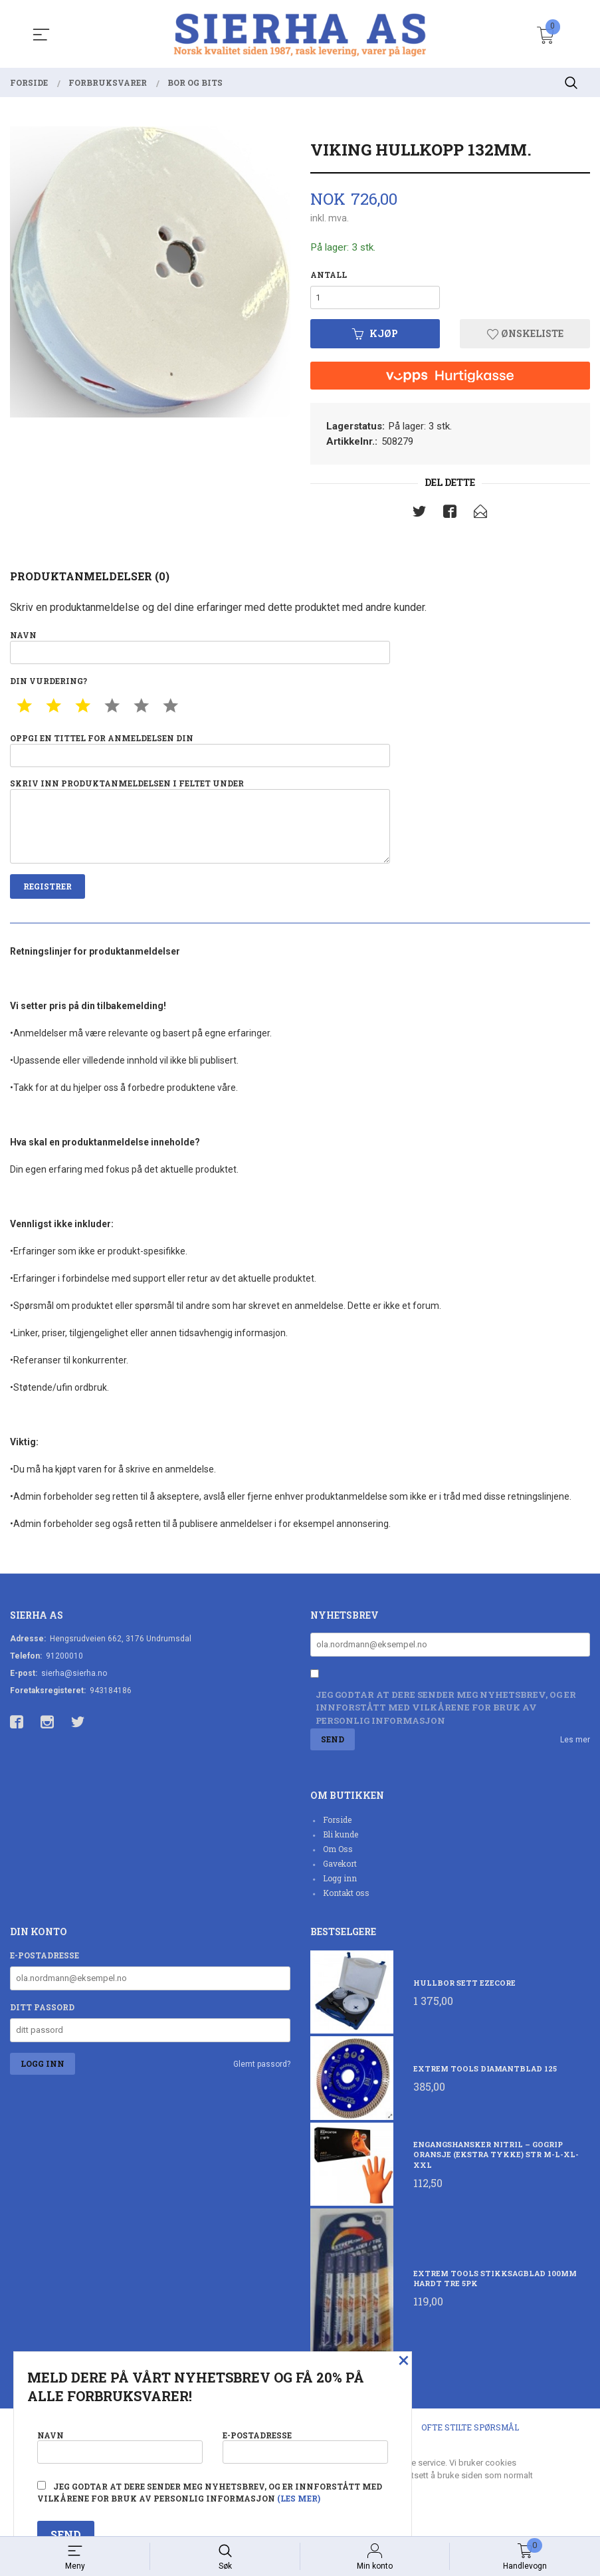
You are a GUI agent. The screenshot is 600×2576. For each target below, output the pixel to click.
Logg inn (340, 1885)
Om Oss (338, 1856)
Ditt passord (42, 2014)
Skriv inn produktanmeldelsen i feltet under (200, 826)
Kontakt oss (346, 1900)
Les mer (575, 1746)
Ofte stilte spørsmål (470, 2433)
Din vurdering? (48, 683)
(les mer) (298, 2498)
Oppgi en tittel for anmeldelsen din (200, 752)
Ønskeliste (525, 335)
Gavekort (340, 1870)
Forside (337, 1826)
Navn (200, 649)
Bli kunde (340, 1841)
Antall (328, 275)
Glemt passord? (261, 2071)
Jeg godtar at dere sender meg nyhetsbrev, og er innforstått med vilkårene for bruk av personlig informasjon (446, 1714)
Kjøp (375, 335)
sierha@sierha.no (74, 1679)
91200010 (64, 1662)
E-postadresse (44, 1962)
